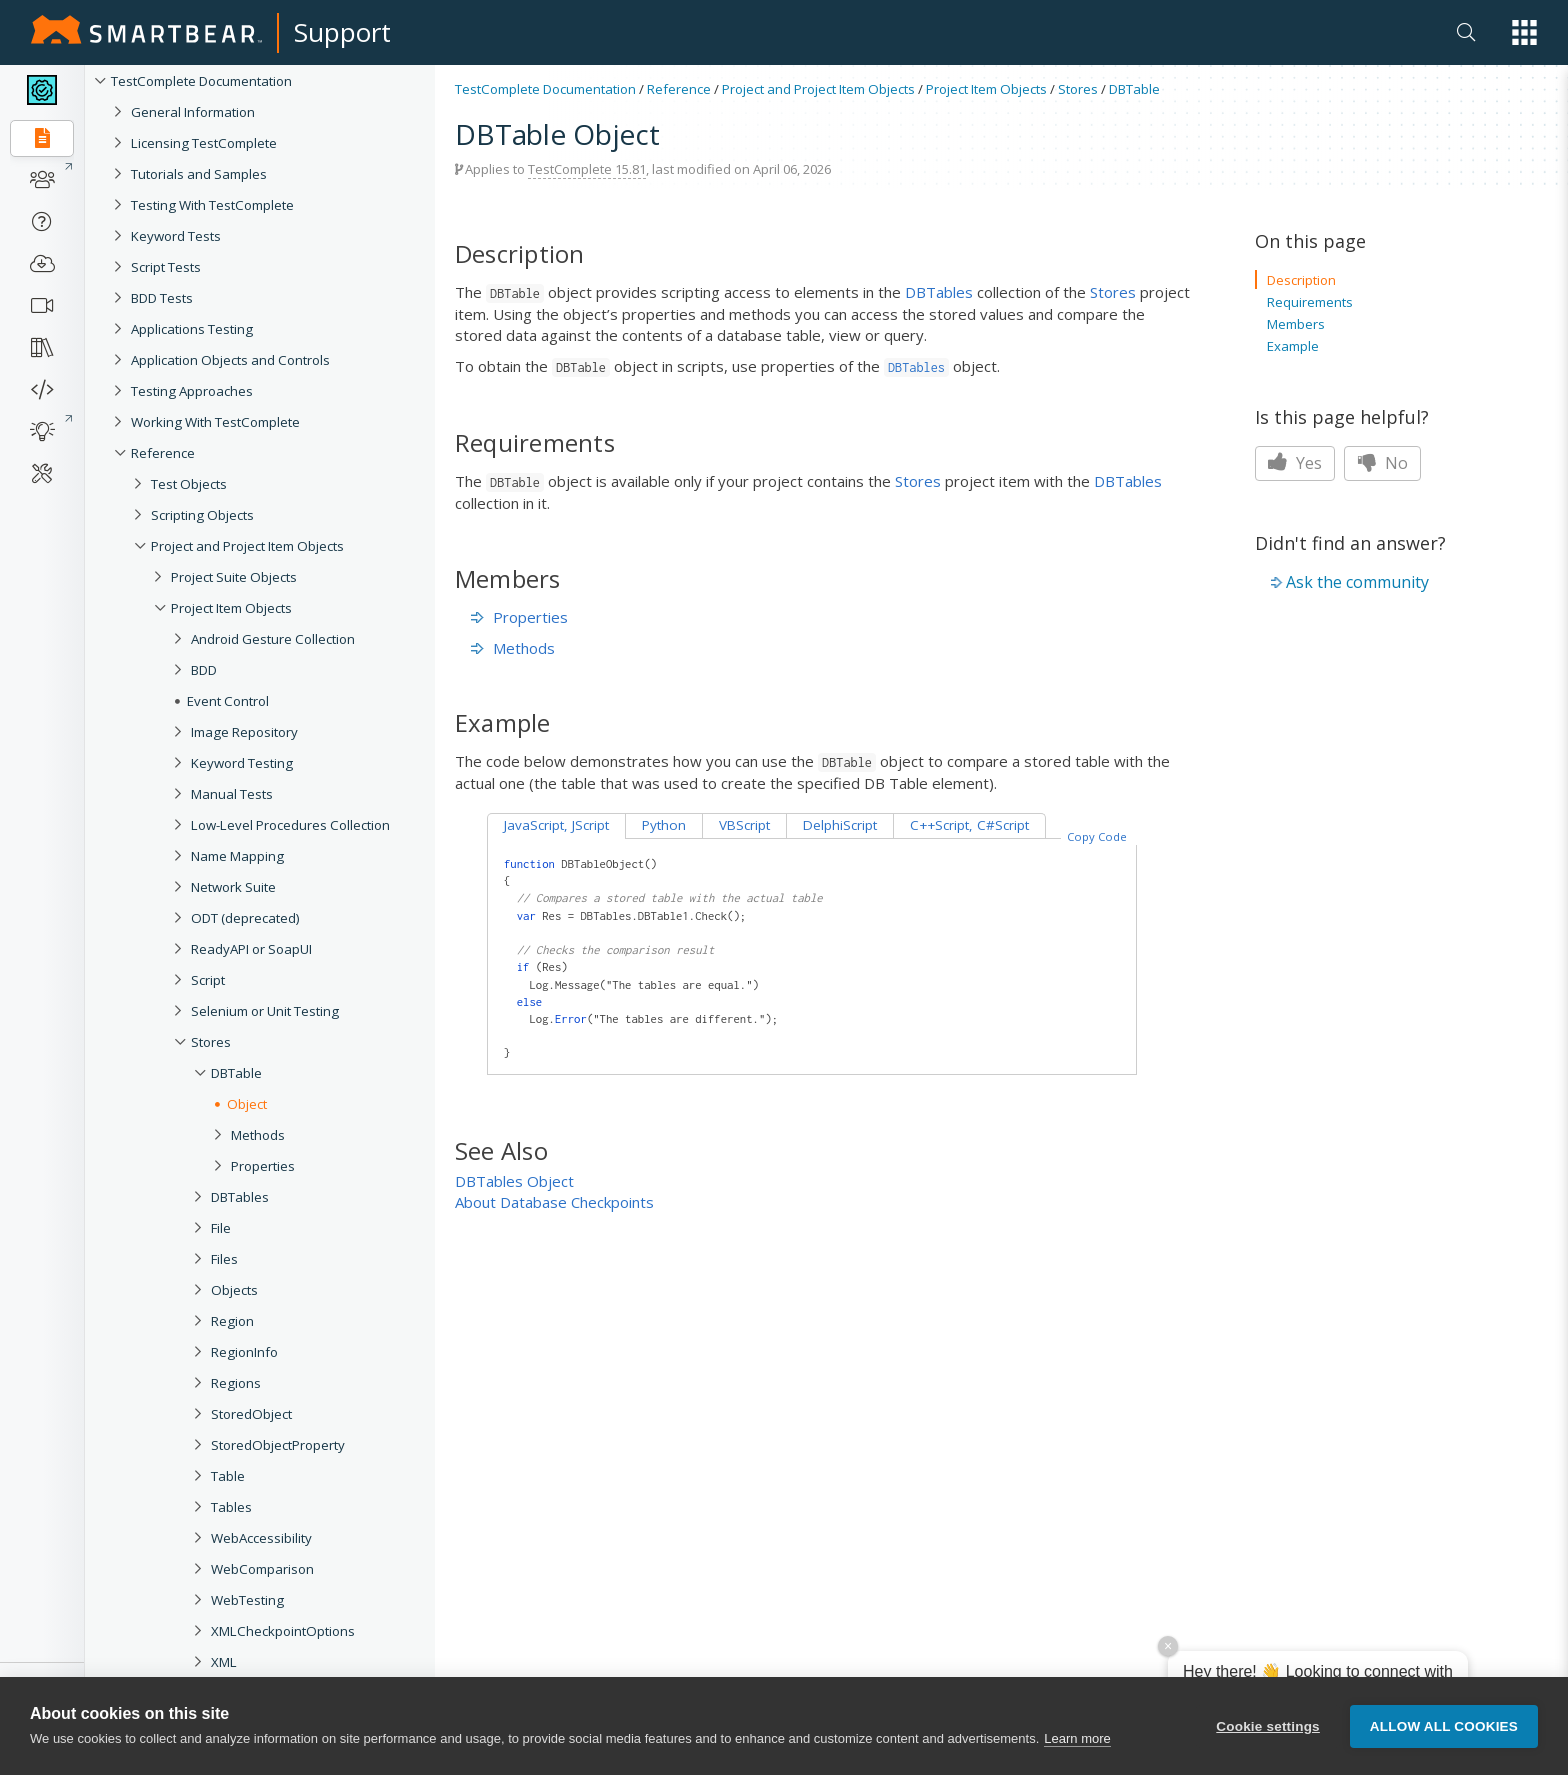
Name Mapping (237, 856)
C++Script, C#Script (969, 825)
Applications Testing (192, 329)
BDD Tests (162, 298)
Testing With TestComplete (212, 205)
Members (1296, 324)
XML (224, 1662)
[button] (1524, 32)
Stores (211, 1042)
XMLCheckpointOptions (283, 1631)
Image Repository (244, 732)
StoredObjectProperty (278, 1445)
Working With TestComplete (215, 422)
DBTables (240, 1197)
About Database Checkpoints (554, 1202)
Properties (263, 1166)
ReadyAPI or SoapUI (251, 949)
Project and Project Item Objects (247, 546)
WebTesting (247, 1600)
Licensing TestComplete (204, 143)
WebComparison (262, 1569)
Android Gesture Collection (273, 639)
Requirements (1310, 302)
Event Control (228, 701)
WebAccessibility (261, 1538)
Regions (236, 1383)
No (1382, 463)
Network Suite (233, 887)
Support (342, 32)
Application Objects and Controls (230, 360)
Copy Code (1097, 836)
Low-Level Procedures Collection (290, 825)
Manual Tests (232, 794)
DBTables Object (514, 1181)
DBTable (236, 1073)
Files (224, 1259)
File (221, 1228)
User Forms (225, 1755)
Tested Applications (250, 1724)
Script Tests (166, 267)
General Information (193, 112)
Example (1293, 346)
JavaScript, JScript (556, 825)
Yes (1295, 463)
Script (208, 980)
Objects (234, 1290)
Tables (231, 1507)
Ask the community (1357, 582)
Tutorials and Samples (199, 174)
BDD (204, 670)
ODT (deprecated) (245, 918)
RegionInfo (244, 1352)
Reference (163, 453)
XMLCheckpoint (258, 1693)
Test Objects (189, 484)
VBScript (744, 825)
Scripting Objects (202, 515)
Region (232, 1321)
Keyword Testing (242, 763)
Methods (258, 1135)
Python (664, 825)
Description (1301, 280)
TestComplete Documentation (201, 81)
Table (228, 1476)
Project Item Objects (231, 608)
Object (247, 1104)
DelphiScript (840, 825)
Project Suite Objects (234, 577)
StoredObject (251, 1414)
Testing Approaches (192, 391)
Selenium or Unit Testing (265, 1011)
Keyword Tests (176, 236)
